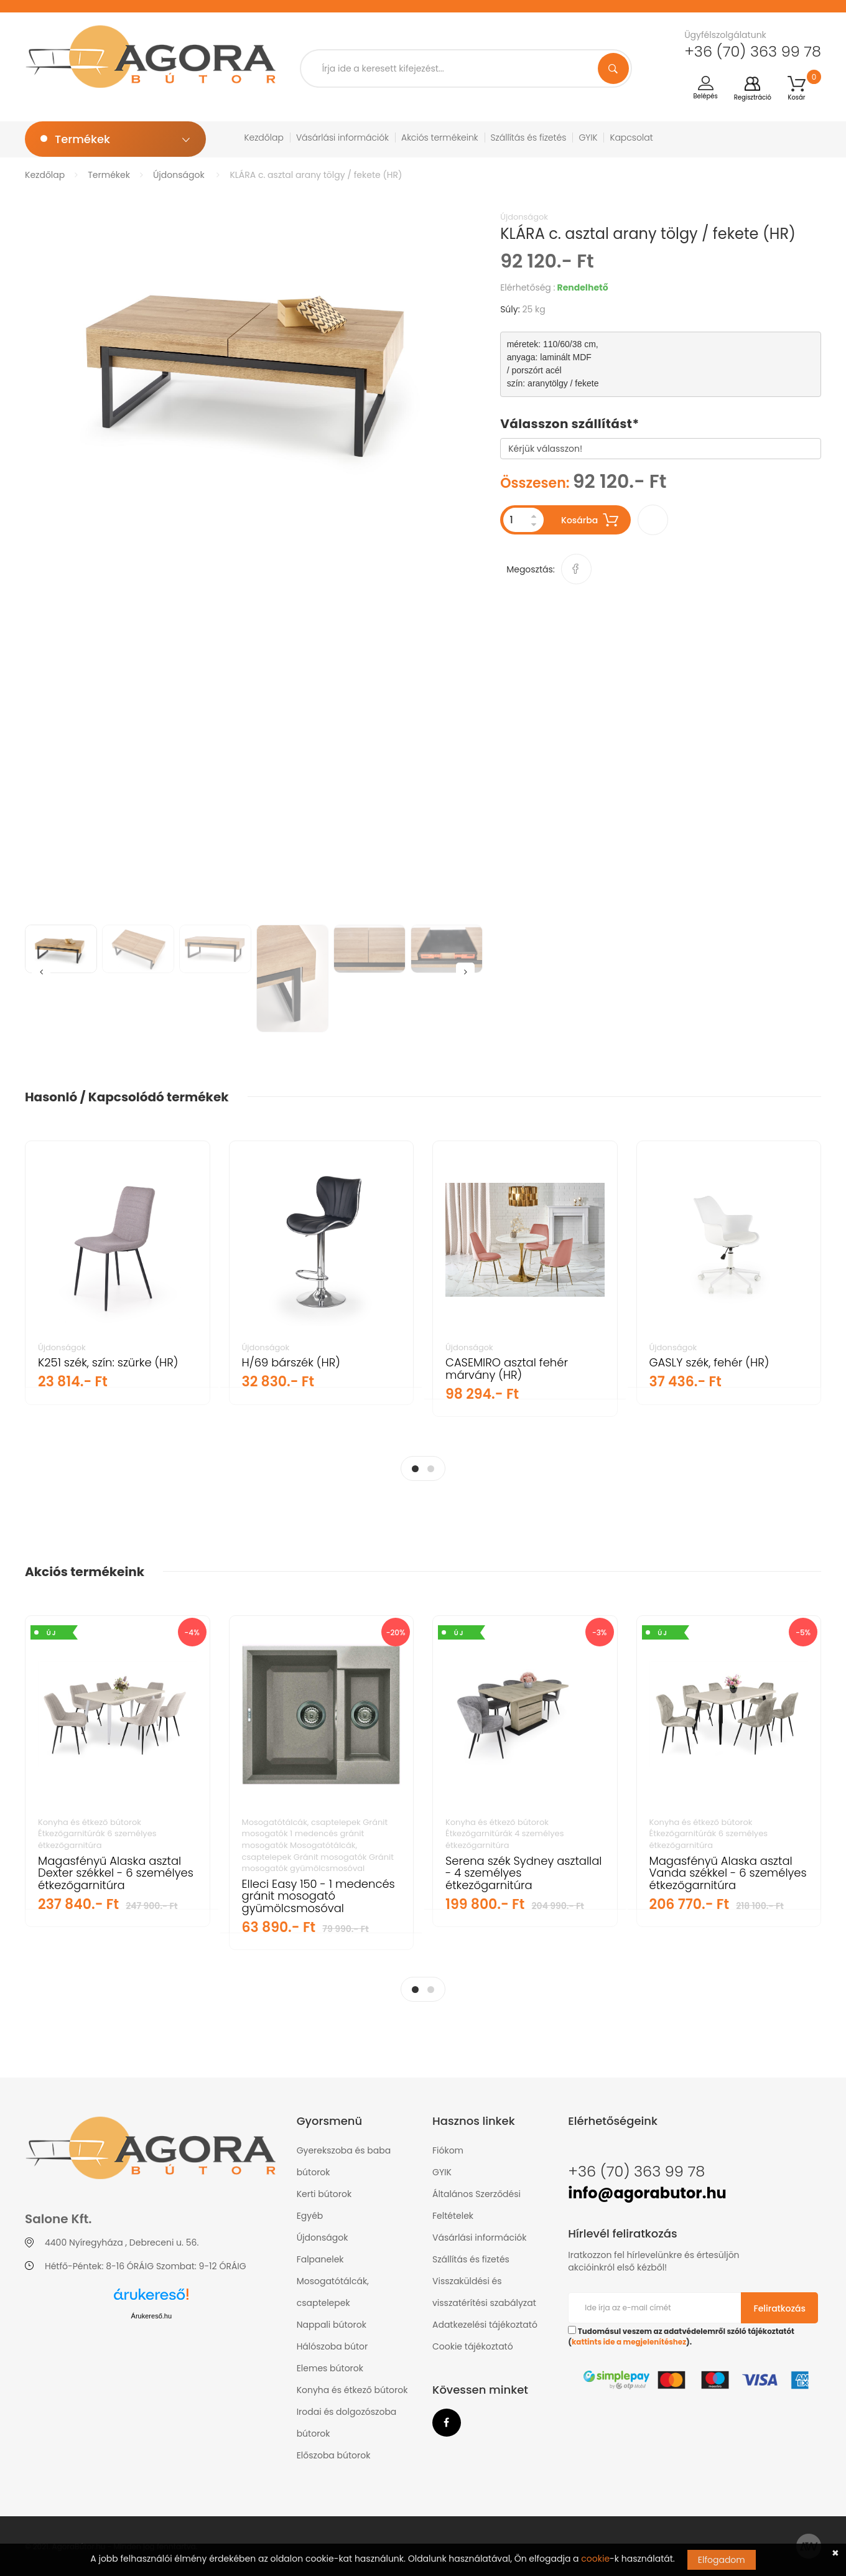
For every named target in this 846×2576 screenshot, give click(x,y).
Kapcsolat (631, 137)
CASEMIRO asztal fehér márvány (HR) (506, 1369)
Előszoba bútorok (334, 2455)
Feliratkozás (780, 2308)
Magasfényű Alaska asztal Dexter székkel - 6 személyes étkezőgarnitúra (115, 1873)
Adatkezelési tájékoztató (484, 2324)
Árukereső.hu (151, 2316)
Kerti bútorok (324, 2194)
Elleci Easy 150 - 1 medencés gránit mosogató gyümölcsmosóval (318, 1896)
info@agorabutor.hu (647, 2193)
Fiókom (447, 2150)
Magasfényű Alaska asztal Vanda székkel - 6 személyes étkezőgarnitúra (728, 1873)
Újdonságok (179, 175)
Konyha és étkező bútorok (352, 2390)
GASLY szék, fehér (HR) (709, 1362)
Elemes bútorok (330, 2368)
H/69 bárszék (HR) (291, 1362)
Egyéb (310, 2216)
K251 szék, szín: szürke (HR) (108, 1362)
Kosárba (590, 519)
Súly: (510, 309)
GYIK (588, 137)
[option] (253, 364)
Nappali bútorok (331, 2324)
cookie (595, 2558)
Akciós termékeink (439, 137)
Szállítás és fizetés (529, 137)
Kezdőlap (264, 137)
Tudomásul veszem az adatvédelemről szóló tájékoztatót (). (681, 2336)
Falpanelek (320, 2259)
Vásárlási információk (342, 137)
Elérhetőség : (527, 287)
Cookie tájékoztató (472, 2346)
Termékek (109, 175)
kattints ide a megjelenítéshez (629, 2342)
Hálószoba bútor (332, 2346)
